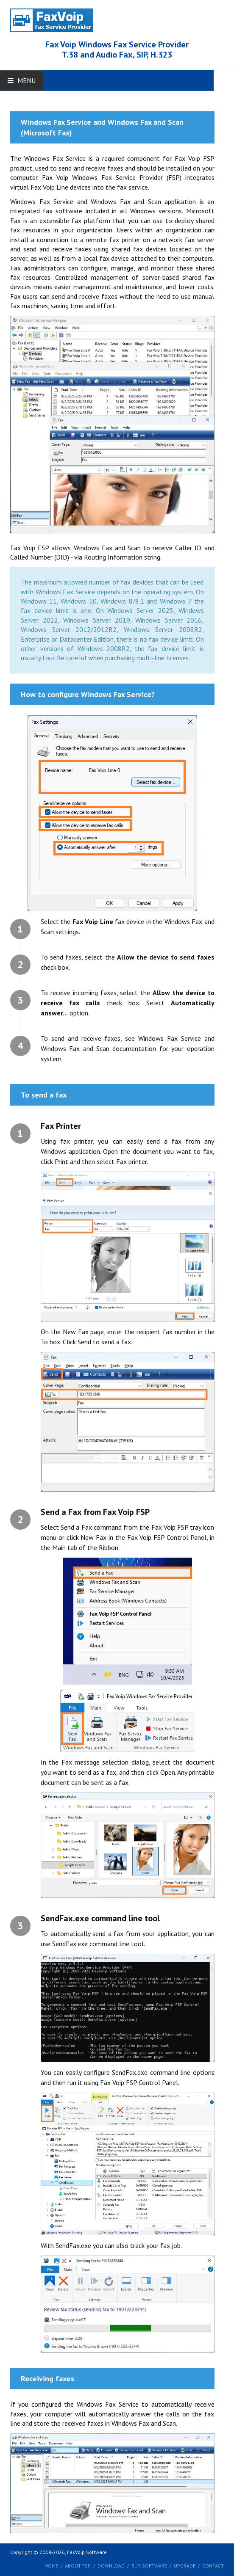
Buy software (149, 2565)
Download (111, 2565)
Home (51, 2565)
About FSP (78, 2565)
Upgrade (184, 2565)
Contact (213, 2565)
